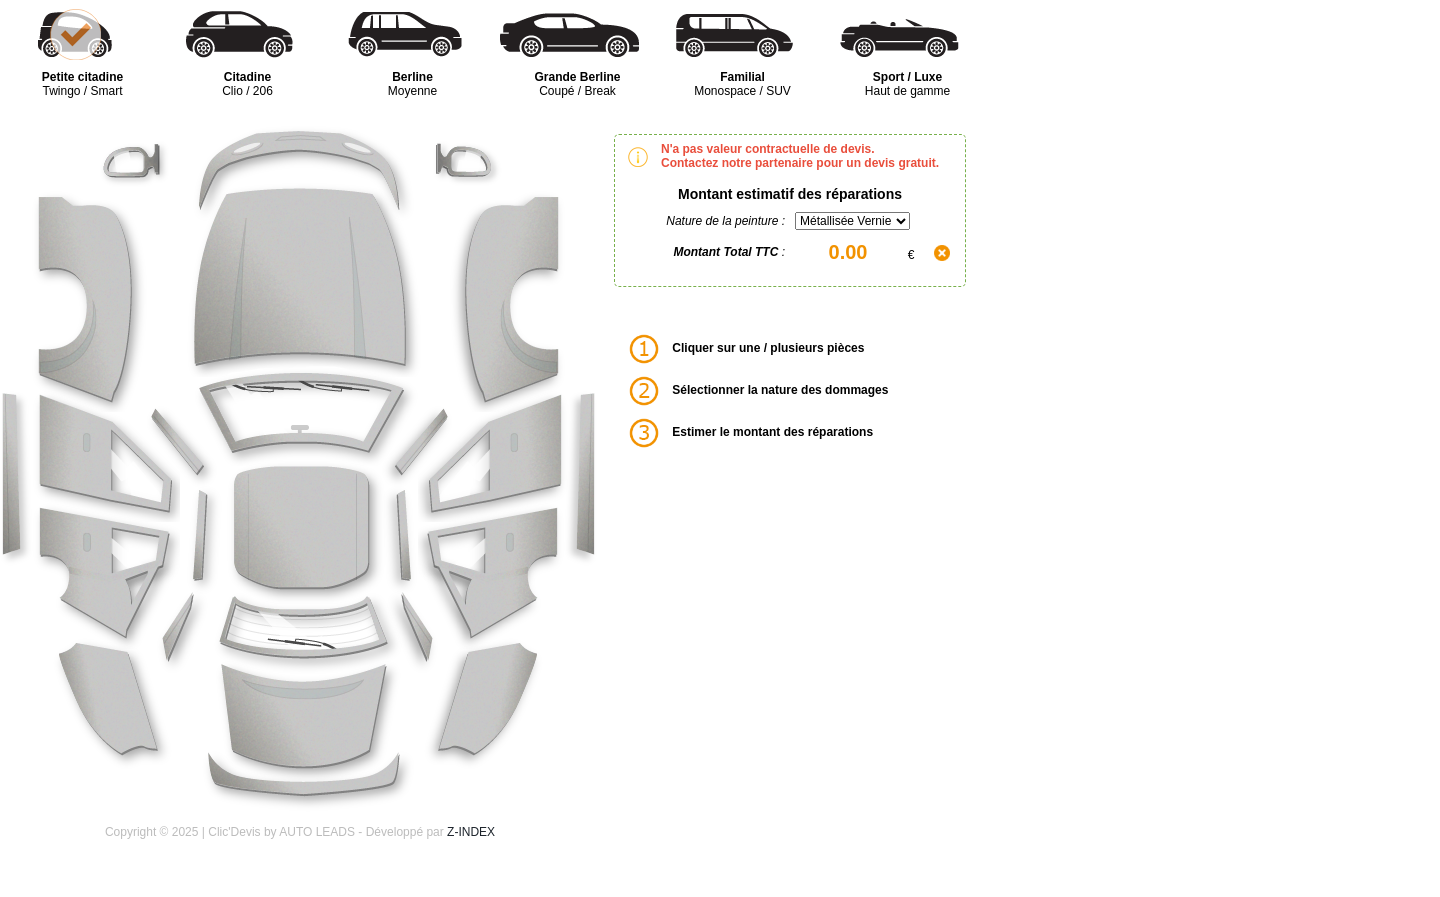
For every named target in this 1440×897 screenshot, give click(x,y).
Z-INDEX (471, 832)
